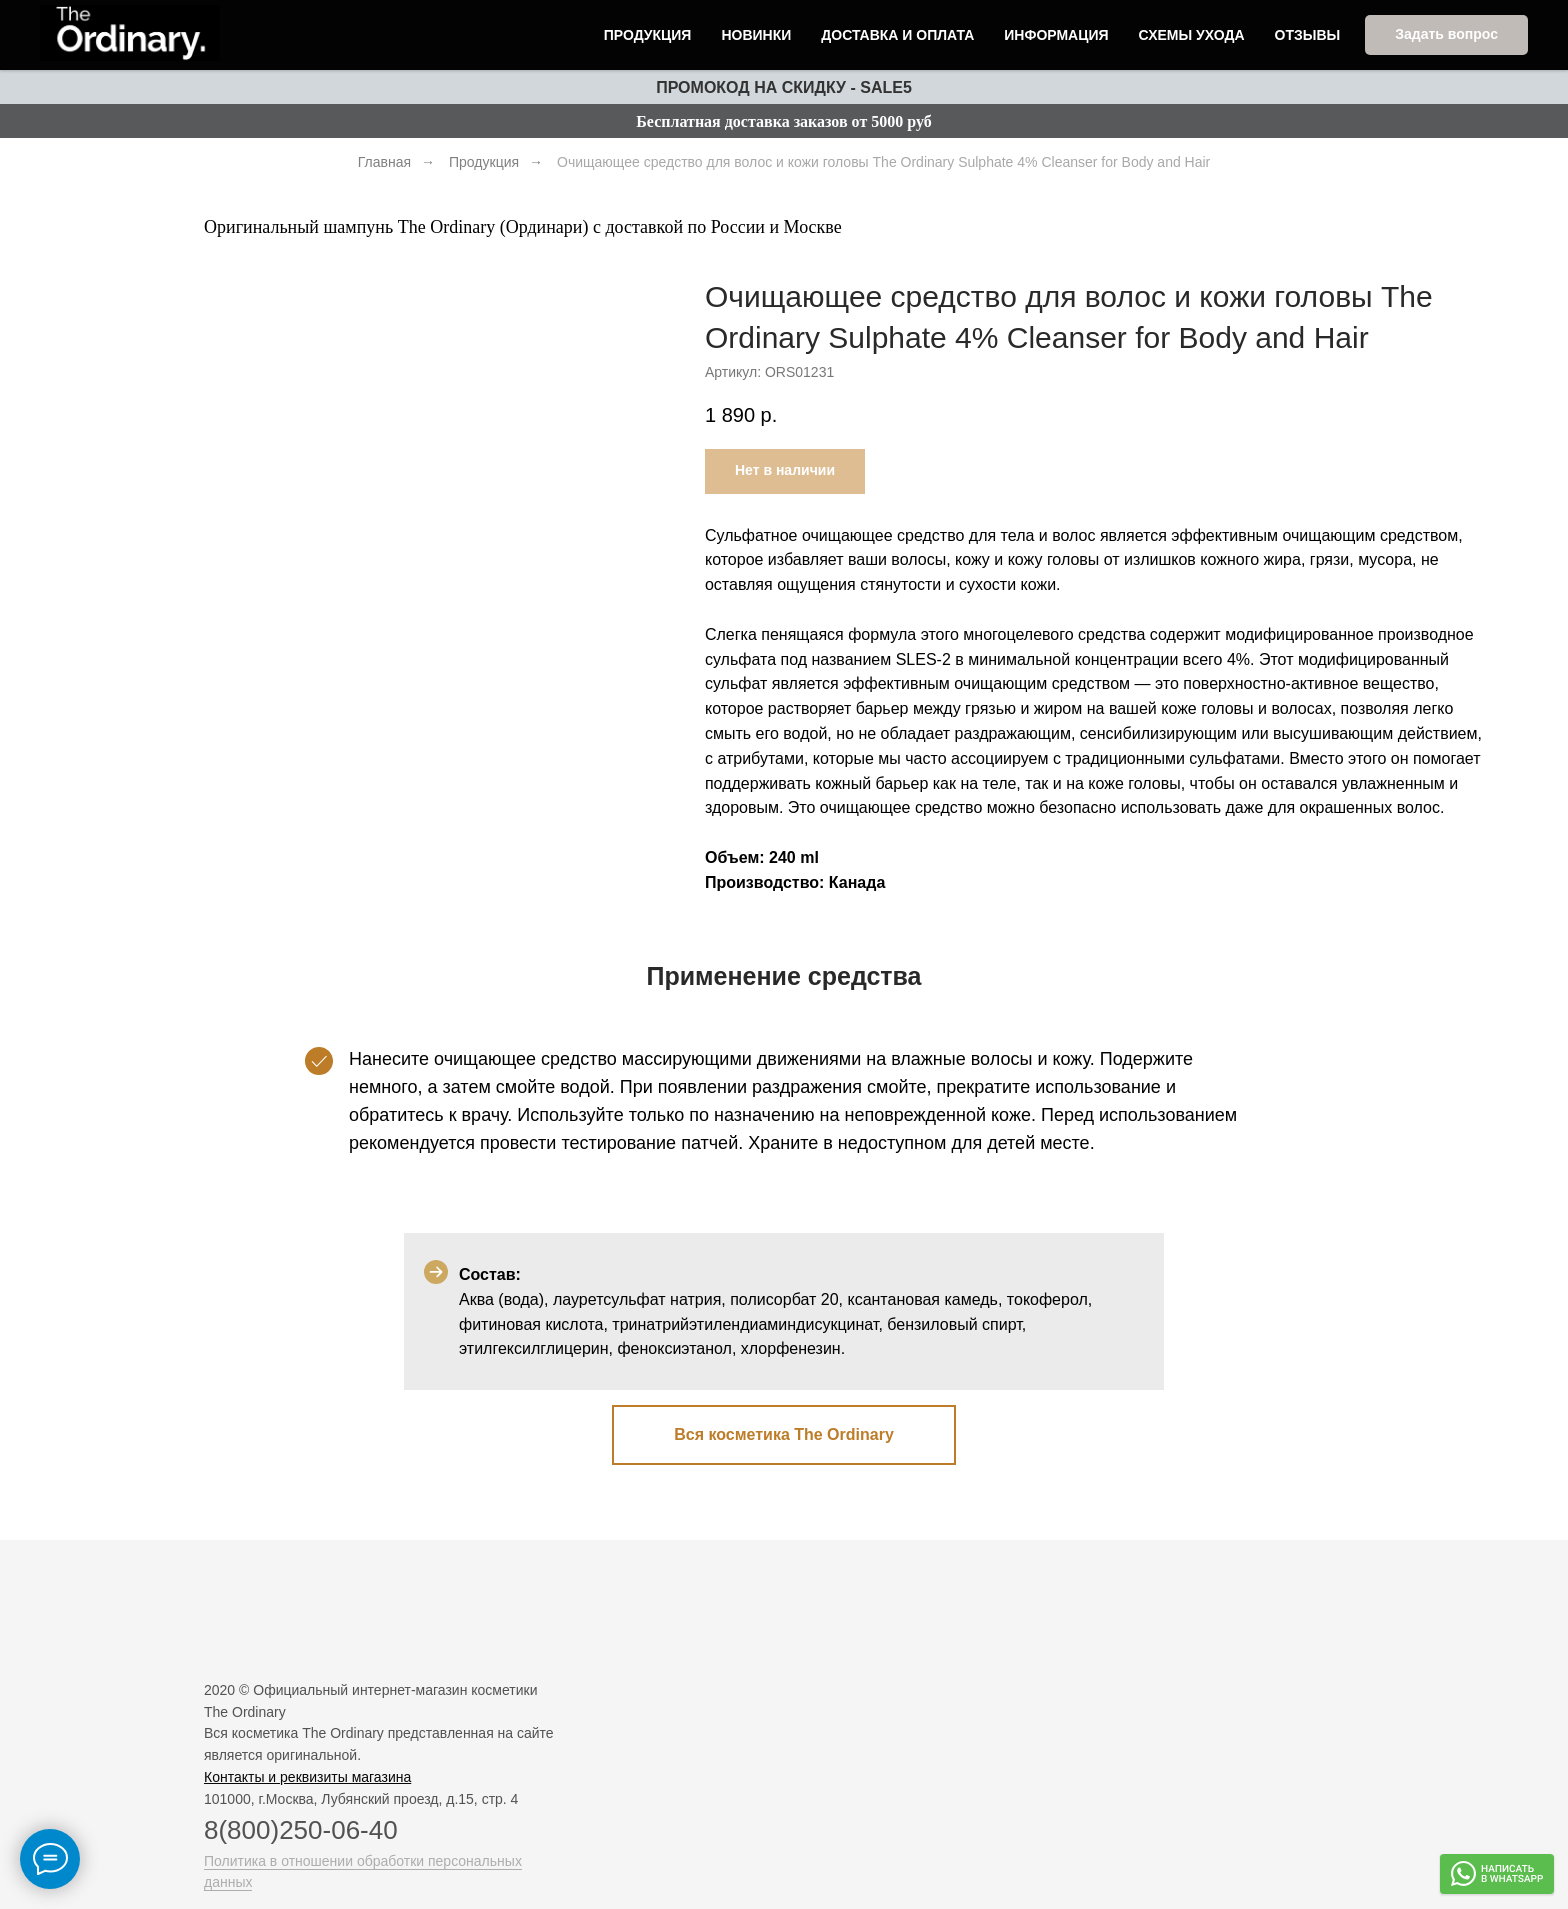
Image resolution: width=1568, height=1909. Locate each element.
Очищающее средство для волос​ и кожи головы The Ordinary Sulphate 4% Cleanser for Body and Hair (883, 162)
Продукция (648, 36)
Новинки (756, 36)
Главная (384, 162)
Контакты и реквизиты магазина (307, 1777)
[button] (1446, 36)
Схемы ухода (1192, 36)
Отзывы (1308, 36)
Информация (1056, 36)
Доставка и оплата (897, 36)
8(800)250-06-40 (301, 1830)
